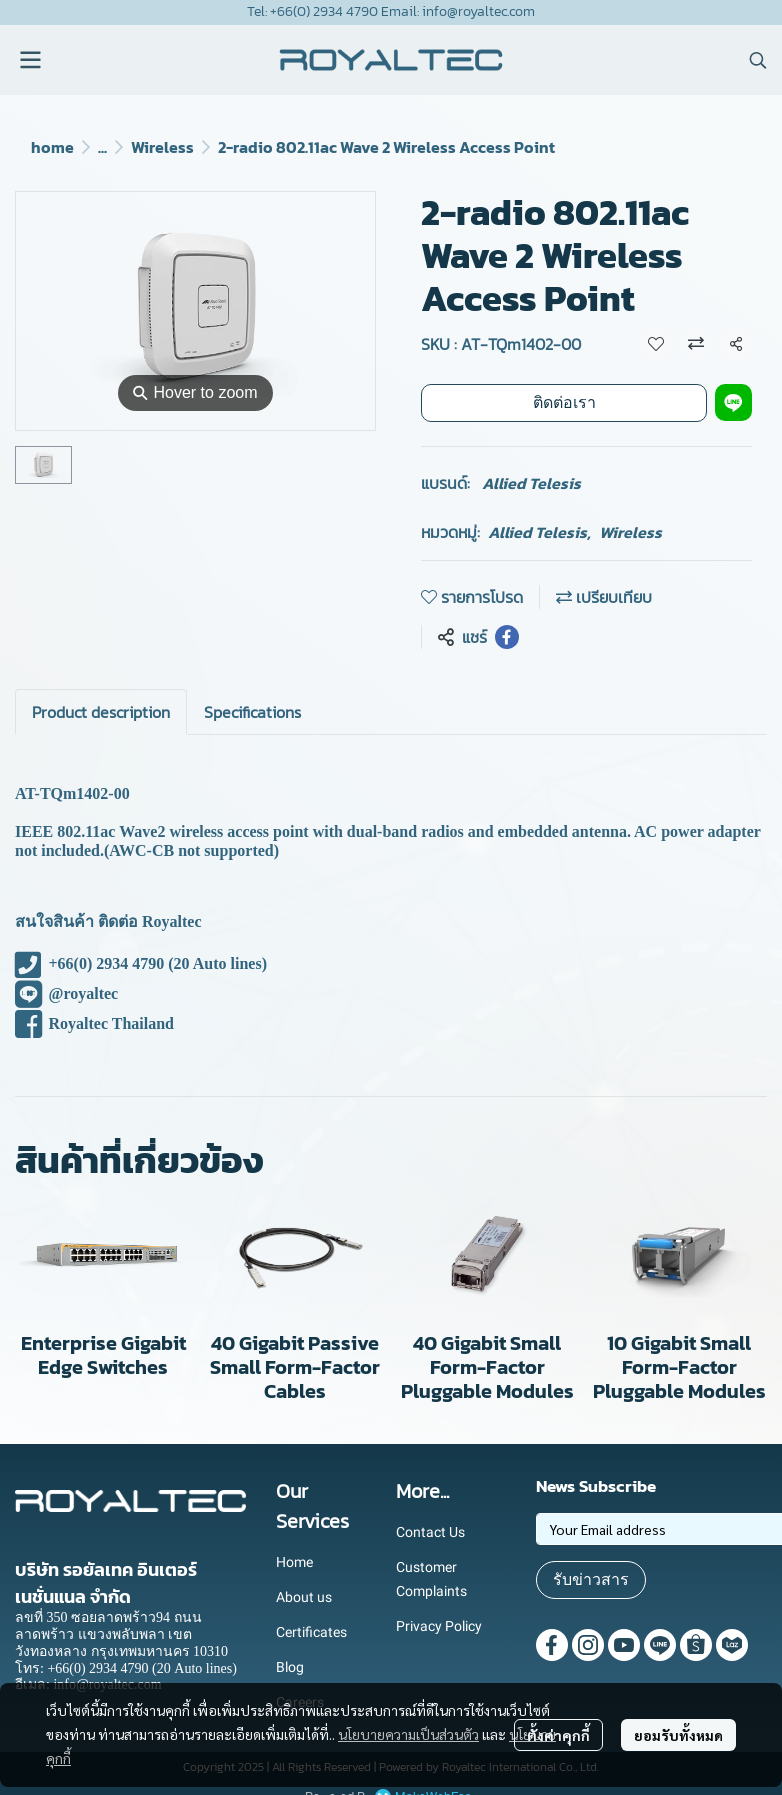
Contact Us (430, 1532)
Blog (290, 1667)
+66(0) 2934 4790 (89, 963)
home (52, 147)
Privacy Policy (439, 1626)
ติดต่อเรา (564, 402)
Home (294, 1562)
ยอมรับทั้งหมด (678, 1735)
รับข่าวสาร (591, 1579)
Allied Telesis (531, 483)
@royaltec (66, 993)
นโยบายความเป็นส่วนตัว (408, 1734)
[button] (758, 60)
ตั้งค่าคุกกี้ (558, 1735)
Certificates (311, 1632)
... (102, 147)
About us (304, 1597)
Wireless (162, 147)
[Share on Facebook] (507, 637)
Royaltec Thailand (94, 1023)
